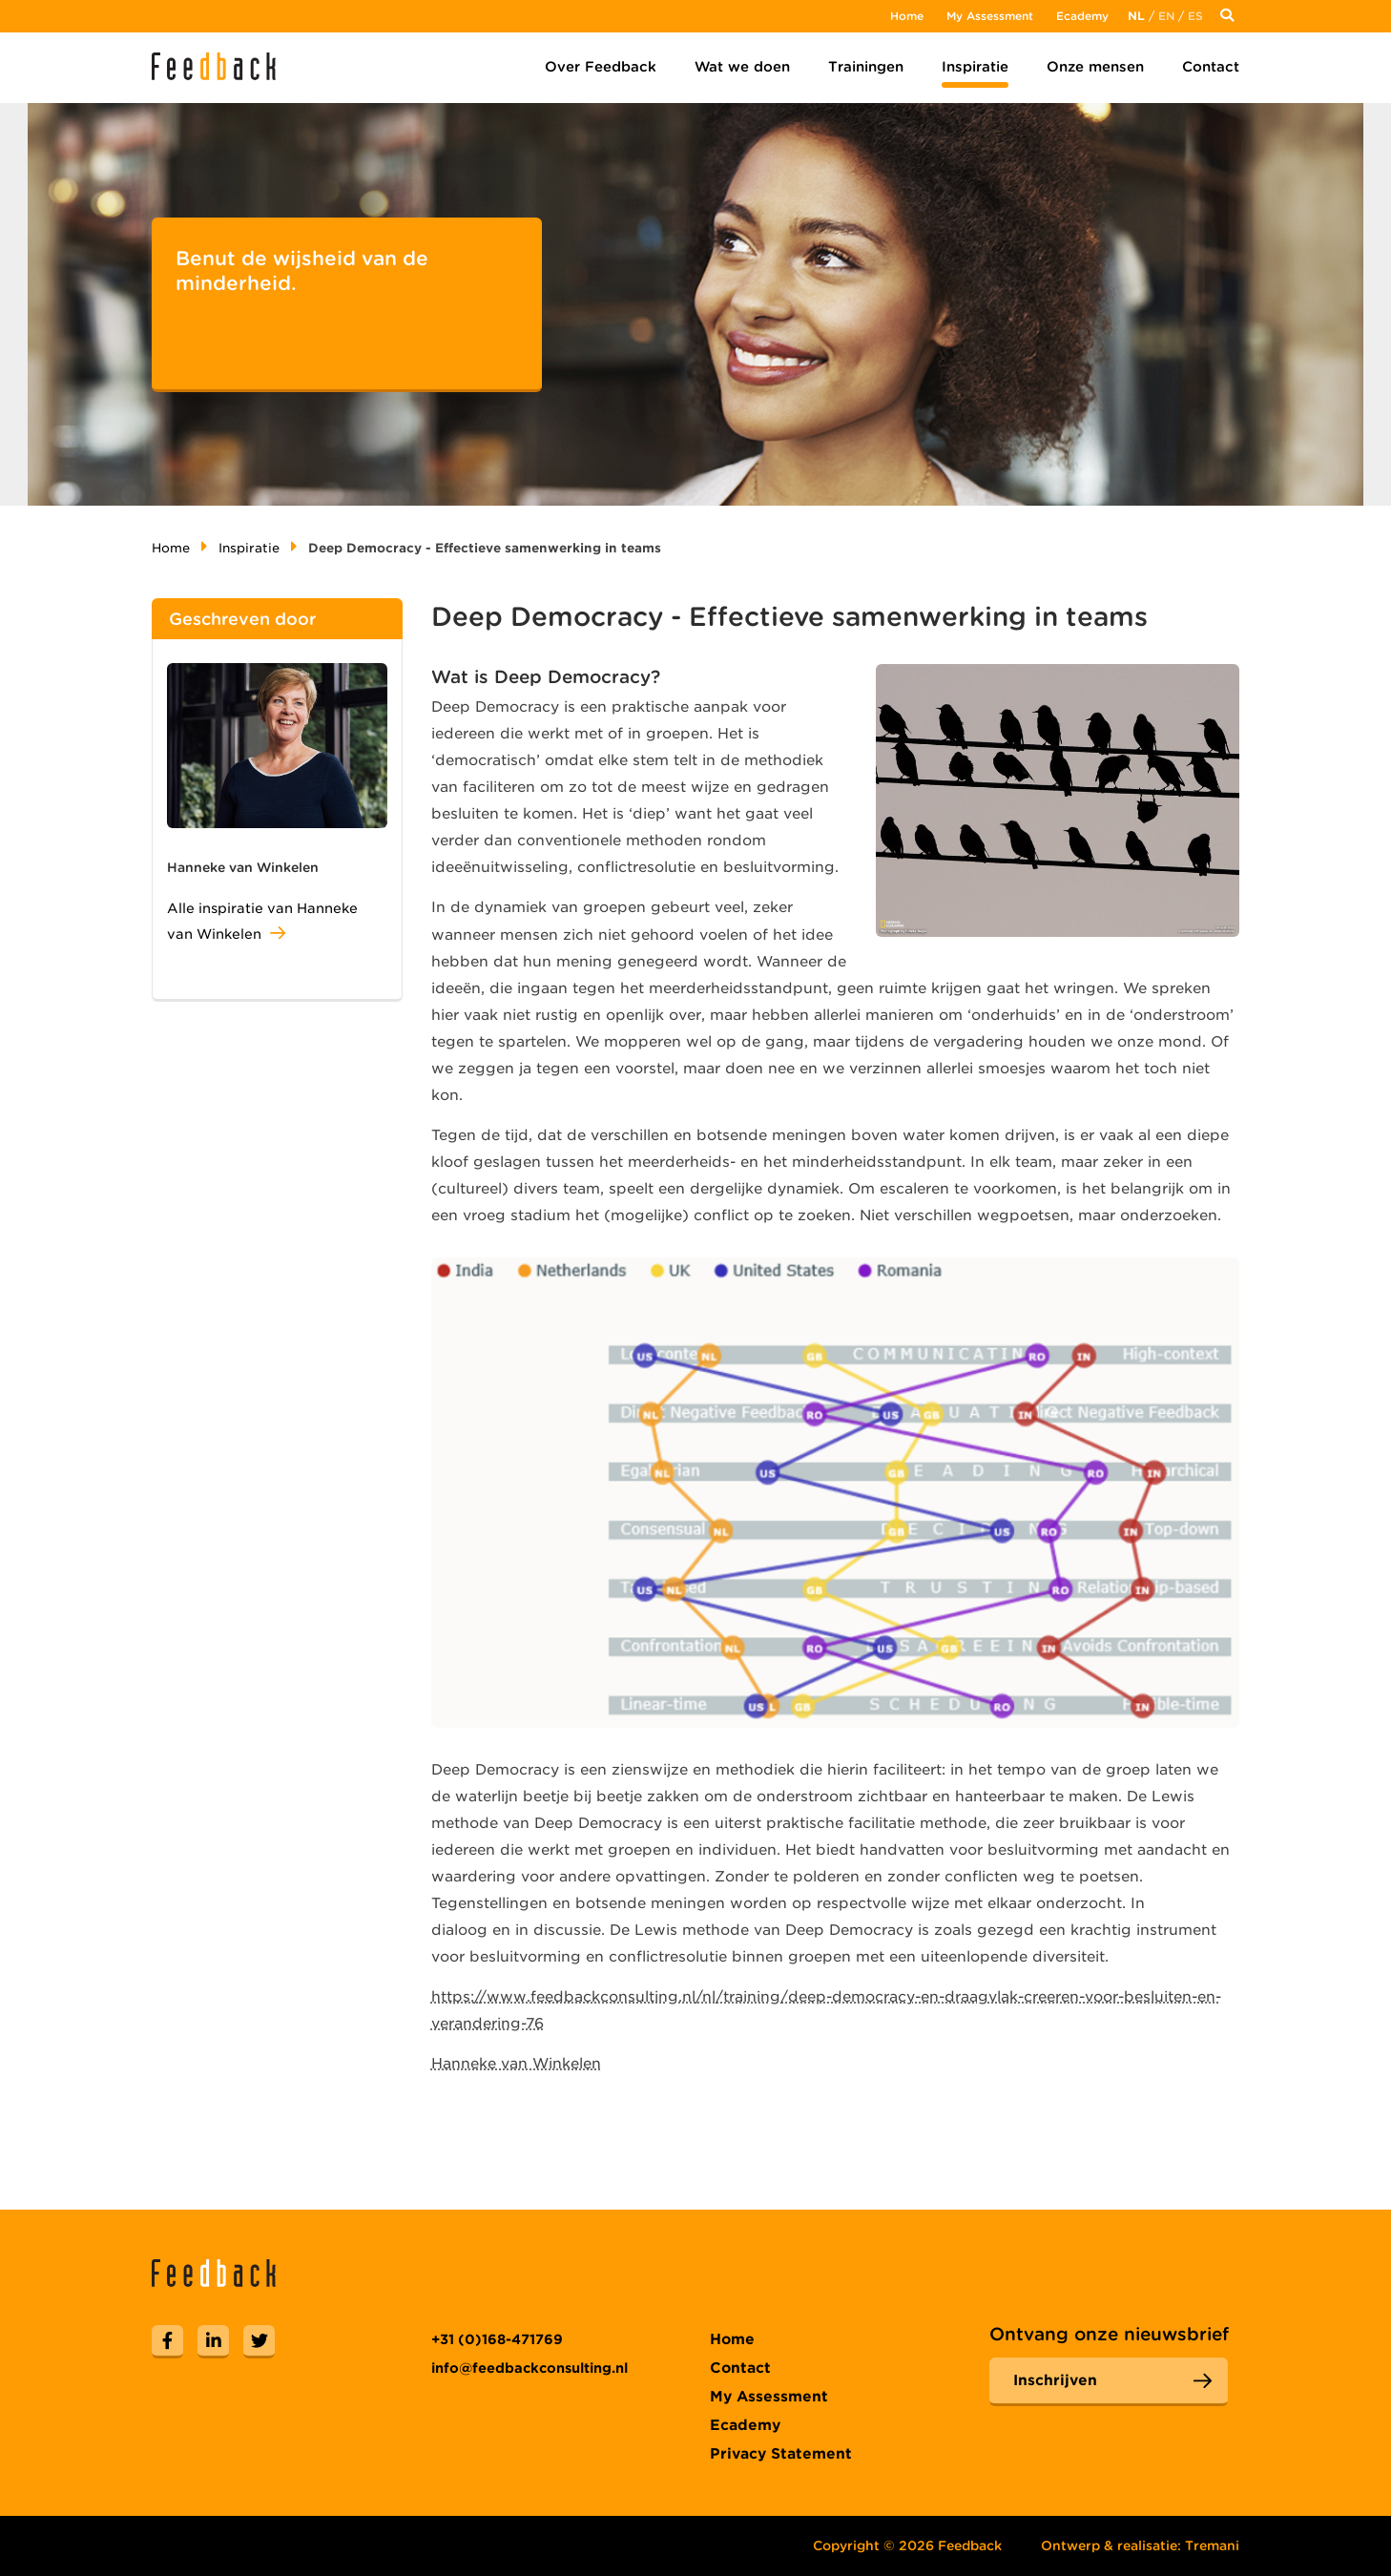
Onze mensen (1095, 66)
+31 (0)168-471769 (497, 2339)
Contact (1210, 66)
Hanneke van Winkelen (516, 2063)
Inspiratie (975, 66)
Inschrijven (1055, 2380)
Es (1195, 16)
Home (907, 16)
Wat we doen (742, 66)
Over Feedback (600, 66)
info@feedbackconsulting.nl (529, 2368)
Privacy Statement (781, 2453)
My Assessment (989, 16)
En (1166, 16)
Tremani (1212, 2545)
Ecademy (1082, 16)
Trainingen (865, 66)
